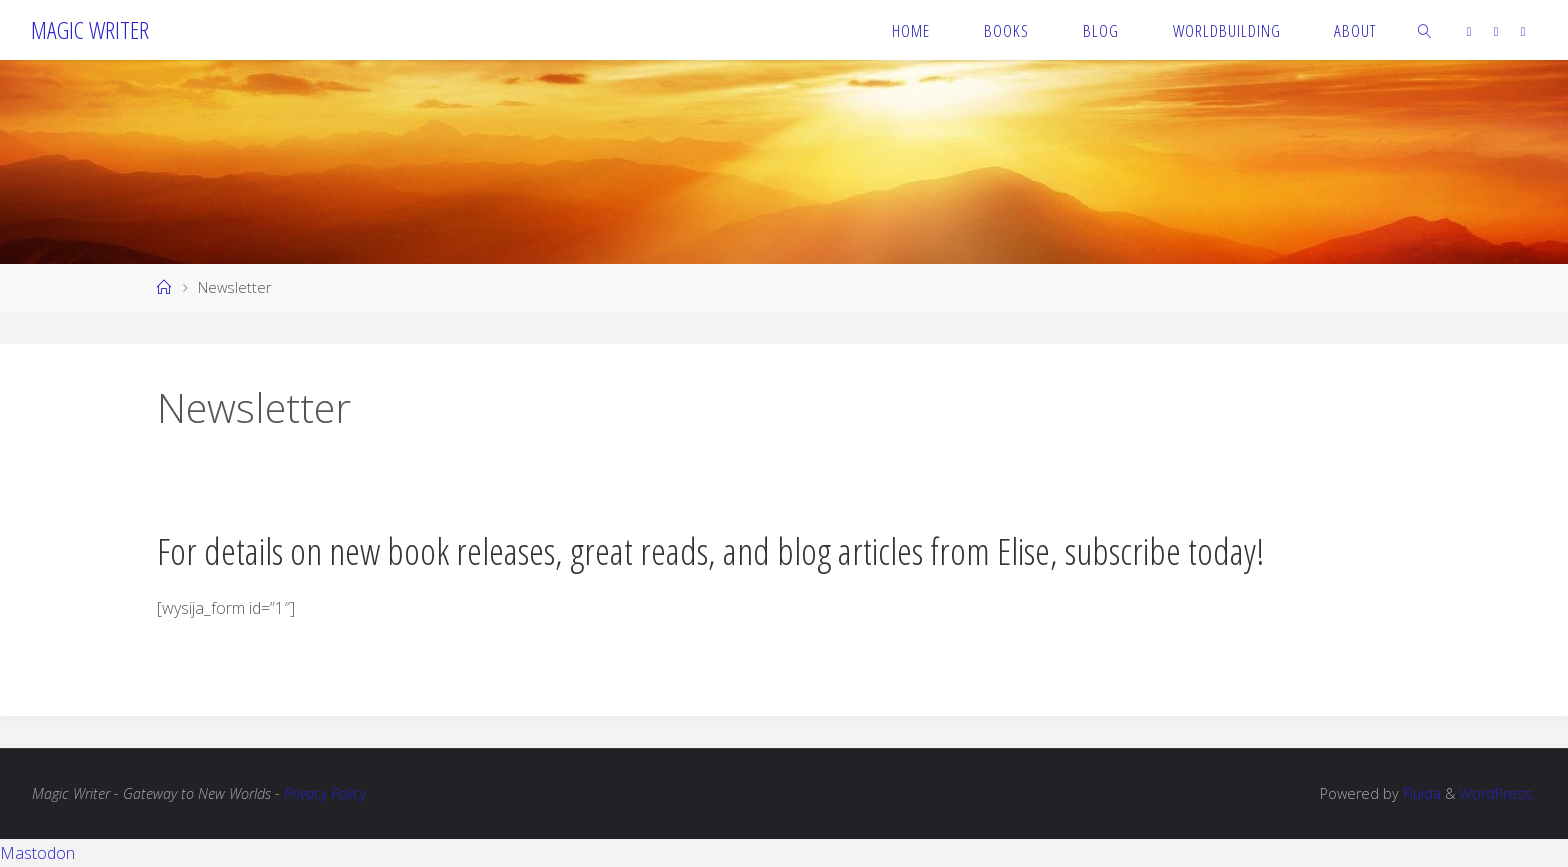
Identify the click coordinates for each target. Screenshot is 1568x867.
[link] (1425, 30)
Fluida (1420, 793)
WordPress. (1497, 793)
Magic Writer (90, 29)
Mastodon (37, 853)
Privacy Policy (325, 793)
